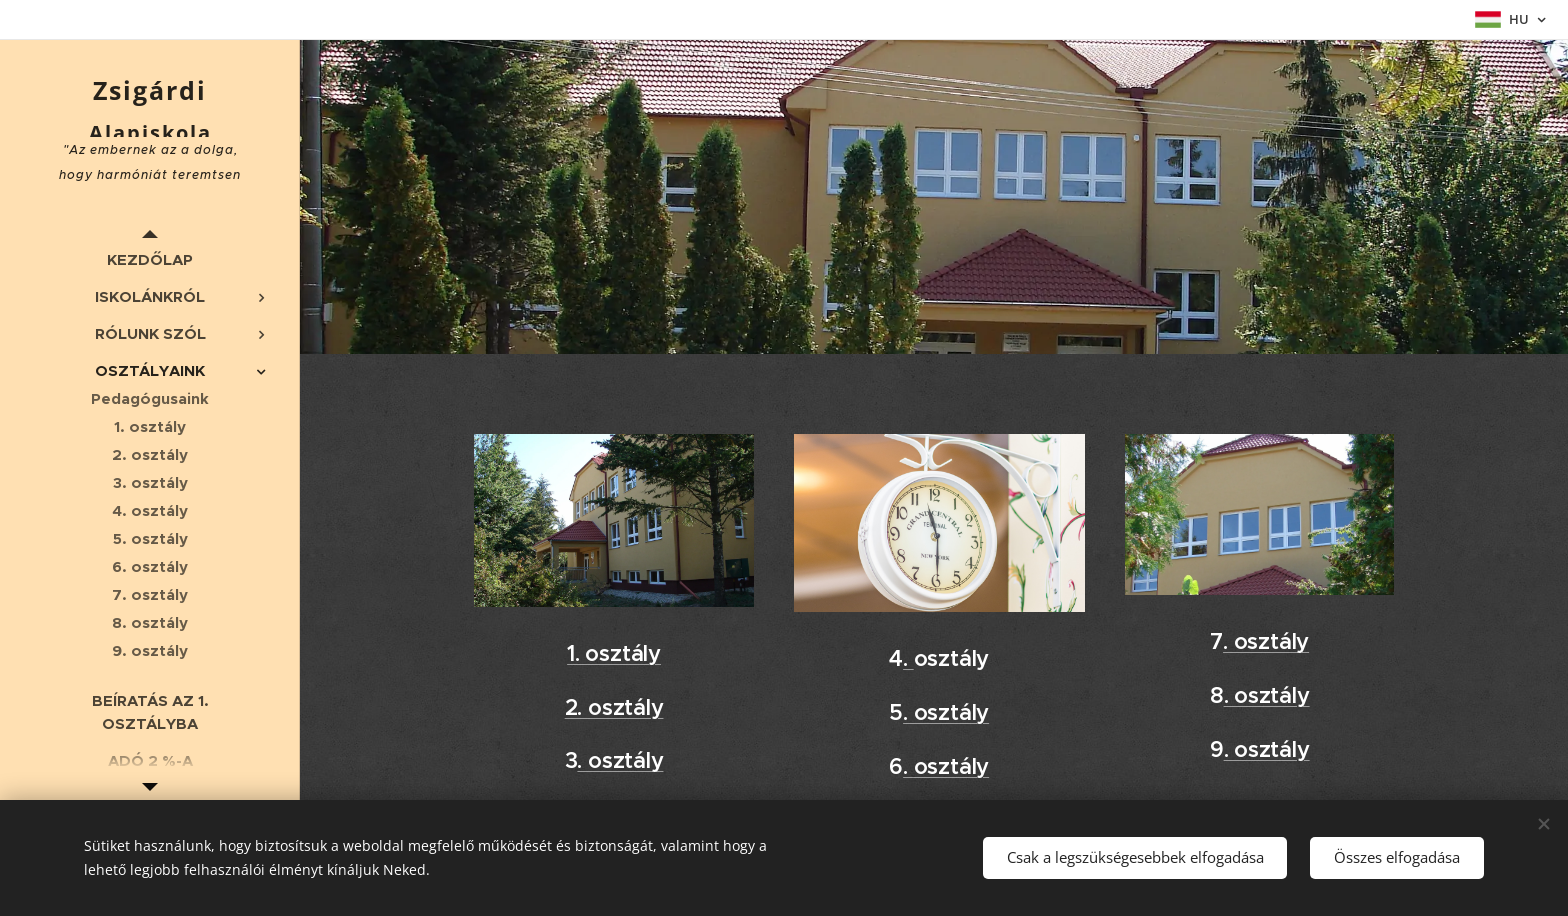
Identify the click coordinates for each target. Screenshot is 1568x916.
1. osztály (614, 653)
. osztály (620, 760)
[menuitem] (150, 259)
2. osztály (614, 707)
